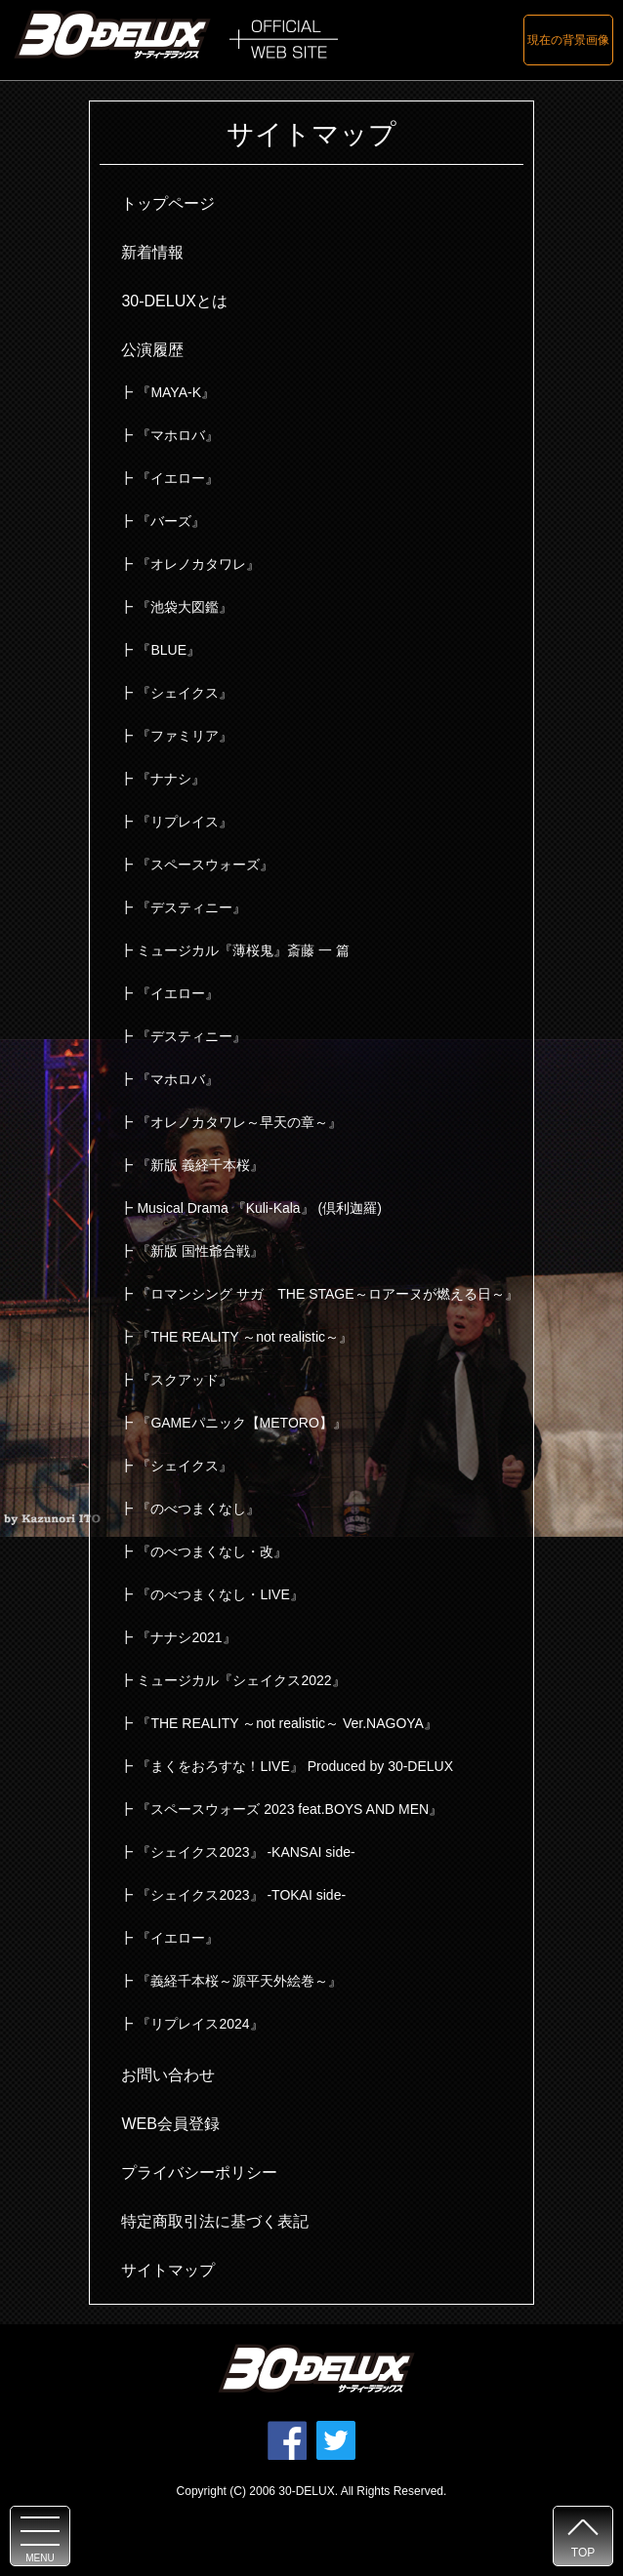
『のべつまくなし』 (198, 1508)
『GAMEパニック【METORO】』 (241, 1422)
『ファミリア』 (184, 736)
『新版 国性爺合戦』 (200, 1251)
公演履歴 (152, 350)
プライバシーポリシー (199, 2172)
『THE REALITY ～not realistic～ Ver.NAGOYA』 (287, 1723)
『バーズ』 (171, 521)
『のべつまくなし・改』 (212, 1551)
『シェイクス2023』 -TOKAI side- (241, 1895)
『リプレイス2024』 (200, 2024)
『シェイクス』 (184, 693)
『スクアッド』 (184, 1380)
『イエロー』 (178, 478)
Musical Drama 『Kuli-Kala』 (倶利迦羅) (259, 1208)
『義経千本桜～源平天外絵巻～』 (239, 1981)
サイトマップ (168, 2270)
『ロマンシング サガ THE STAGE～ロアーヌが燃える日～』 (327, 1294)
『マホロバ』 (178, 435)
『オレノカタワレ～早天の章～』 (239, 1122)
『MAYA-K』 (176, 392)
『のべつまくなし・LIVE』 (220, 1594)
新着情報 (152, 252)
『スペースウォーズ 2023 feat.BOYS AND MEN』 (289, 1809)
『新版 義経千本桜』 (200, 1165)
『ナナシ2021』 (186, 1637)
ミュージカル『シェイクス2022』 (241, 1680)
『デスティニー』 (191, 907)
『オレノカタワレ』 (198, 564)
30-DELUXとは (174, 301)
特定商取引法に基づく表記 (215, 2221)
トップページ (168, 203)
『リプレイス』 (184, 821)
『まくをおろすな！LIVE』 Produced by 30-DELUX (295, 1766)
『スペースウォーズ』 (205, 864)
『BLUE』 (168, 650)
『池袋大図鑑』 (184, 607)
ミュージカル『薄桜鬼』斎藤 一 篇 (243, 950)
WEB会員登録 (170, 2123)
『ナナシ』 (171, 778)
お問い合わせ (168, 2075)
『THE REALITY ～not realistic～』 (245, 1337)
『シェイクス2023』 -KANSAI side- (245, 1852)
